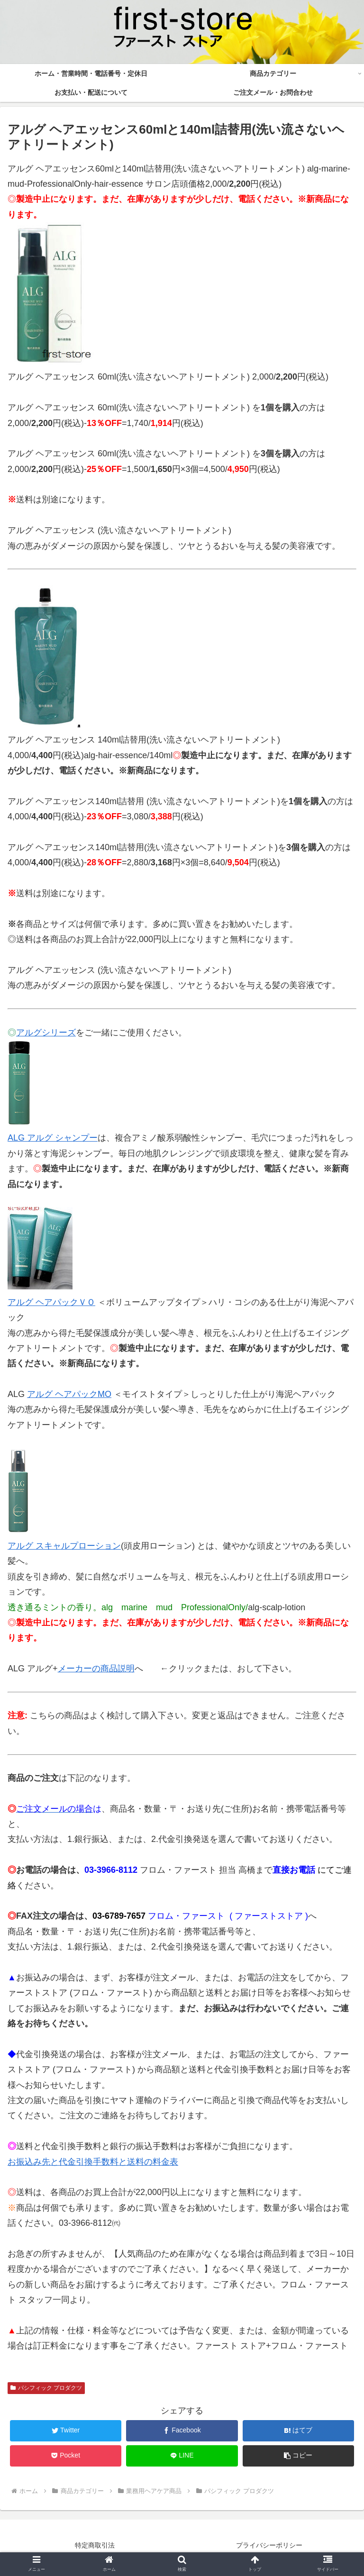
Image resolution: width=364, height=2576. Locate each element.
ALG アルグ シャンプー (53, 1138)
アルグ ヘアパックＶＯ (51, 1302)
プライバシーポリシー (269, 2545)
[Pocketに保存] (66, 2456)
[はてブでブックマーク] (299, 2430)
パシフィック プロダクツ (46, 2388)
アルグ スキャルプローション (64, 1546)
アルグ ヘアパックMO (69, 1394)
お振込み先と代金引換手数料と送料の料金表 (93, 2162)
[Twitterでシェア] (66, 2430)
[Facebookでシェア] (182, 2430)
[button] (299, 2456)
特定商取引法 (95, 2545)
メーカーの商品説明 (96, 1668)
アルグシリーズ (46, 1032)
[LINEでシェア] (182, 2456)
